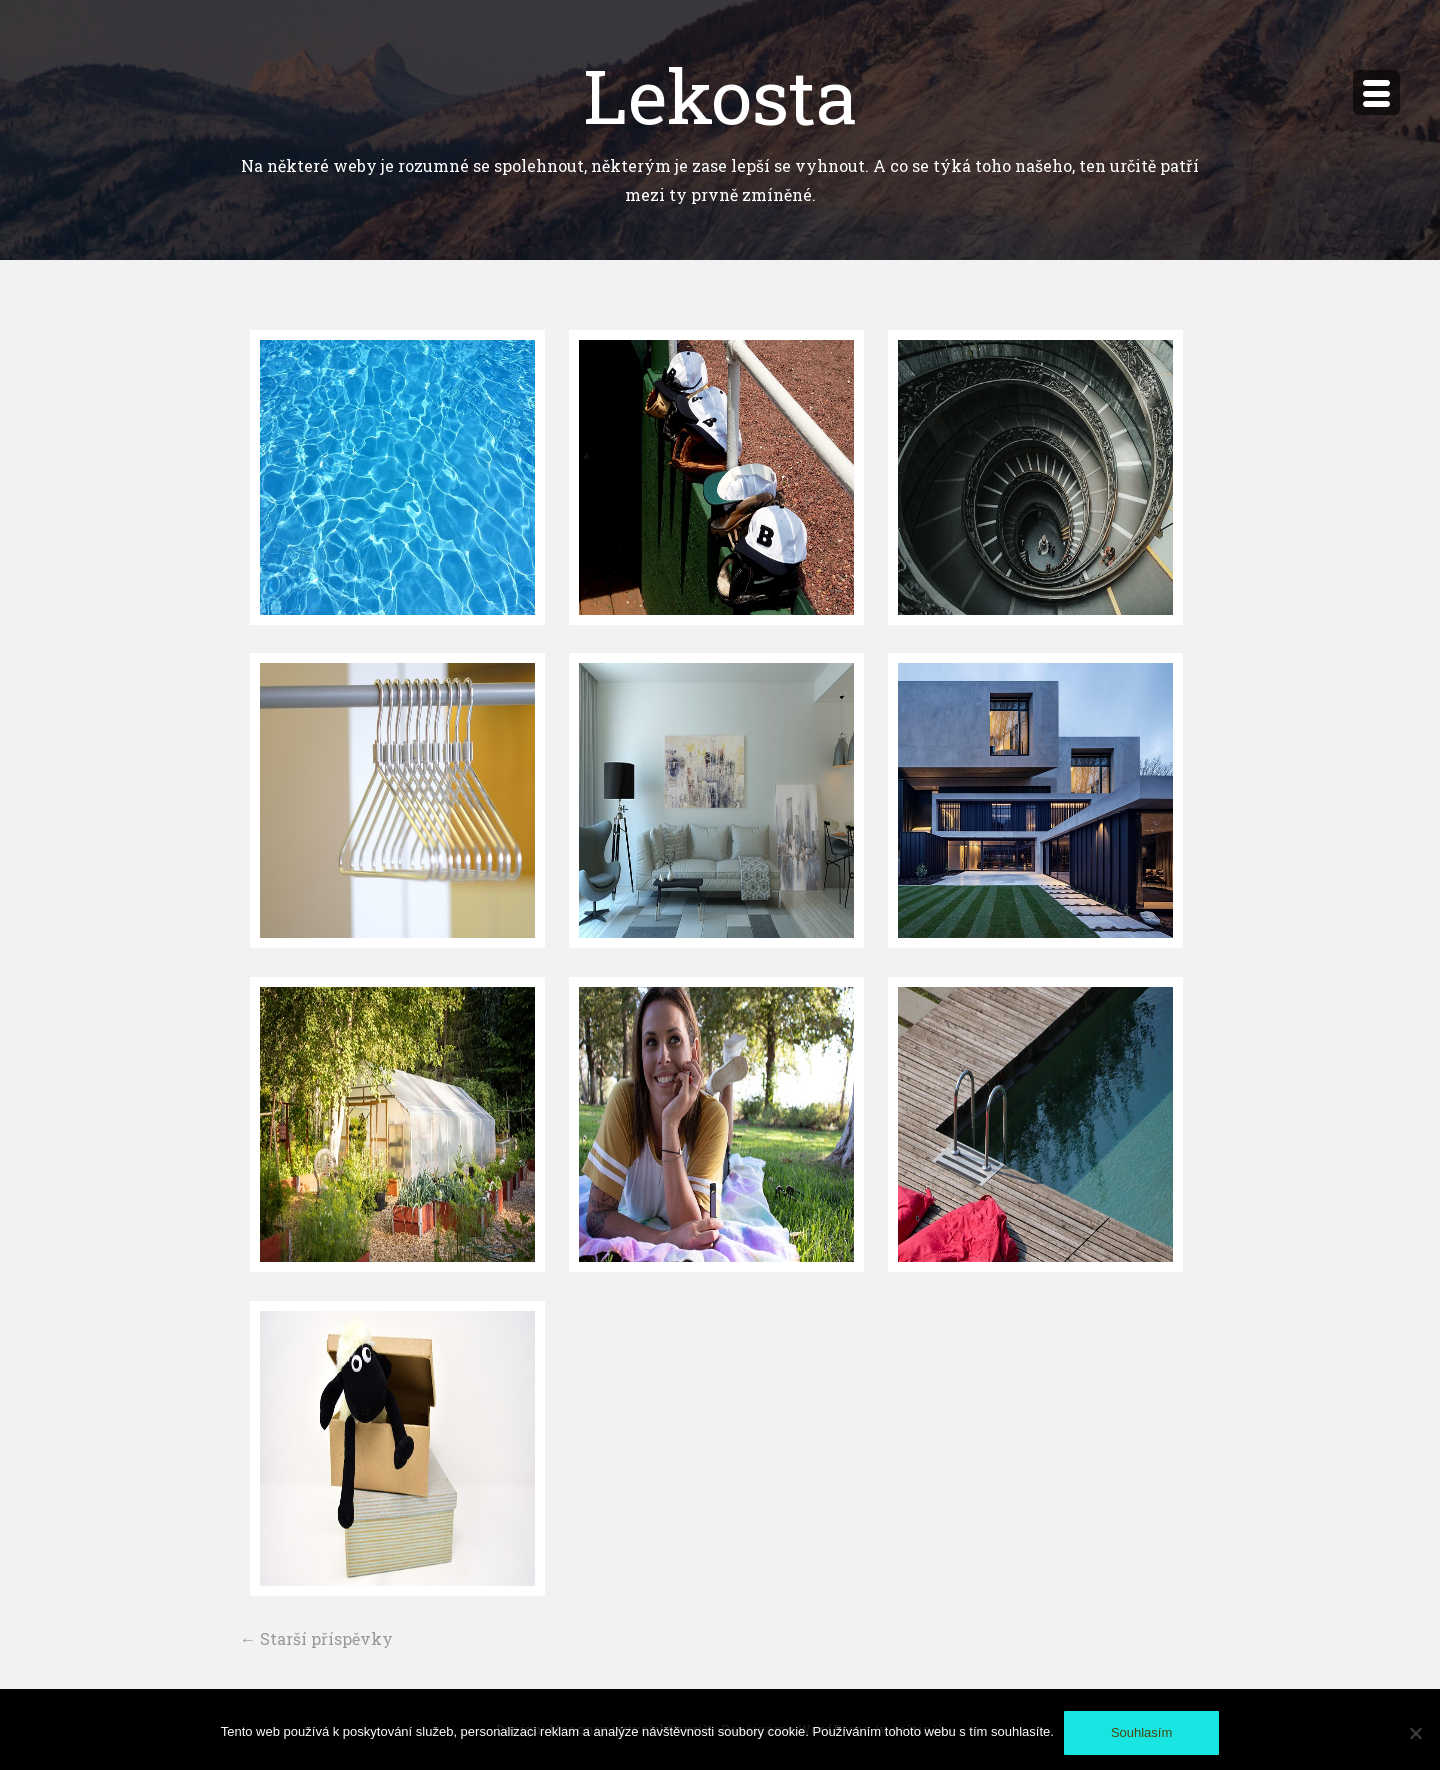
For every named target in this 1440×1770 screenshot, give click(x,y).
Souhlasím (1141, 1732)
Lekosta (720, 94)
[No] (1415, 1733)
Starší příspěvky (316, 1638)
